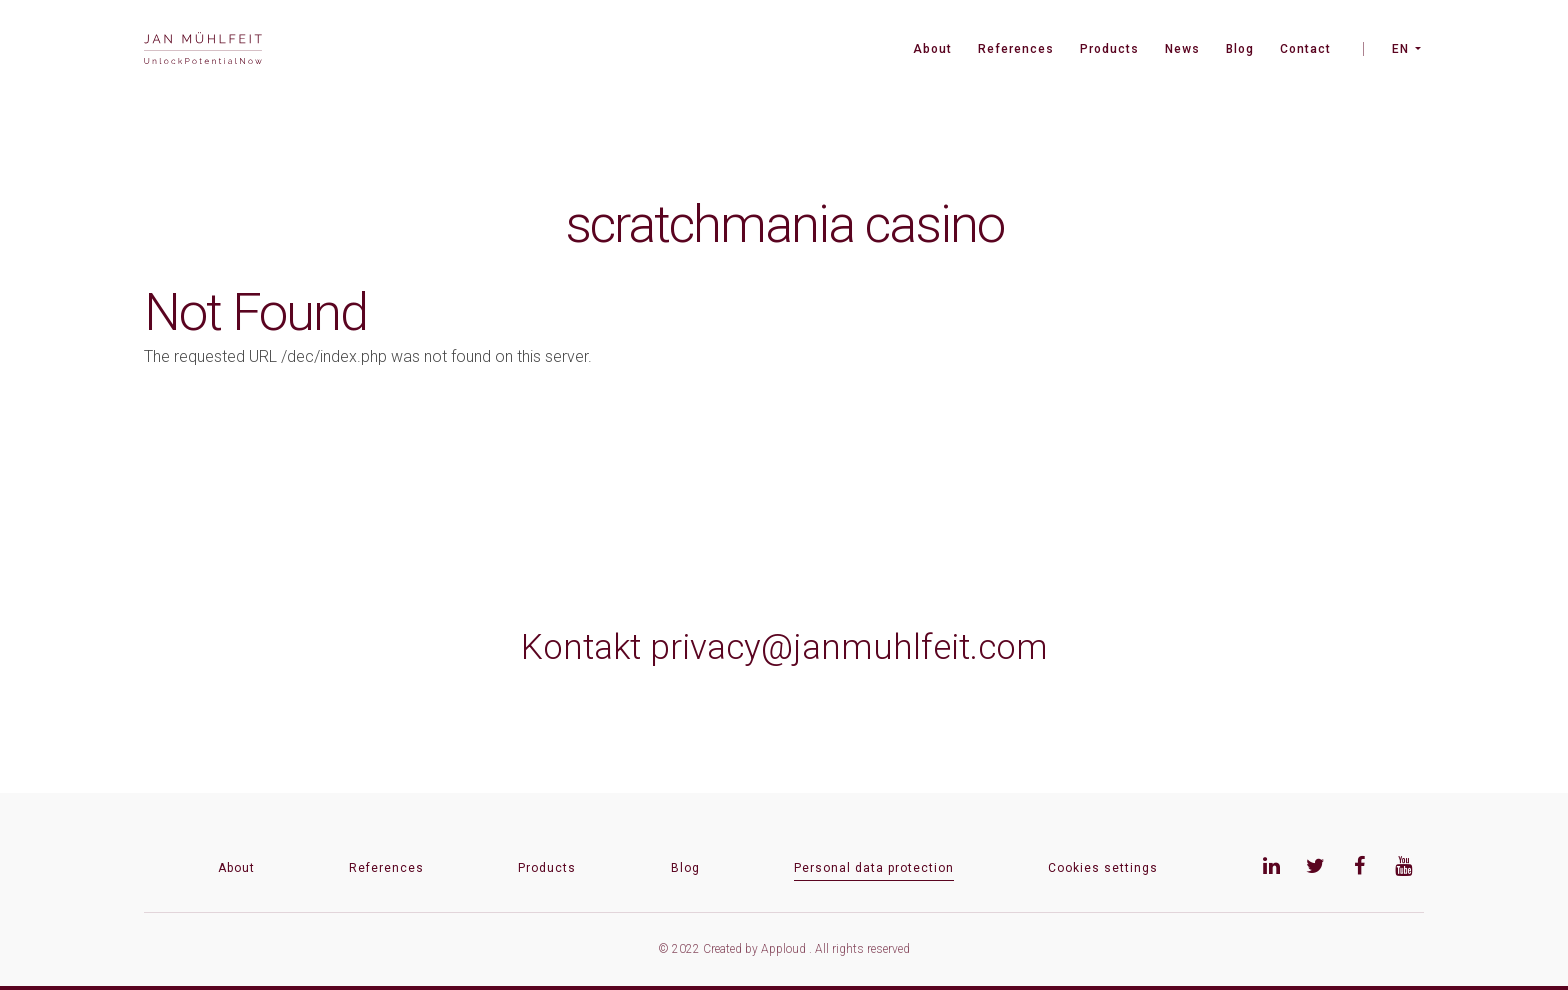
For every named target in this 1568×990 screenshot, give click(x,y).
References (1016, 49)
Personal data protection (874, 868)
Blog (1240, 49)
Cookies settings (1103, 868)
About (932, 49)
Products (1109, 49)
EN (1400, 49)
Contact (1305, 49)
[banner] (203, 50)
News (1182, 49)
